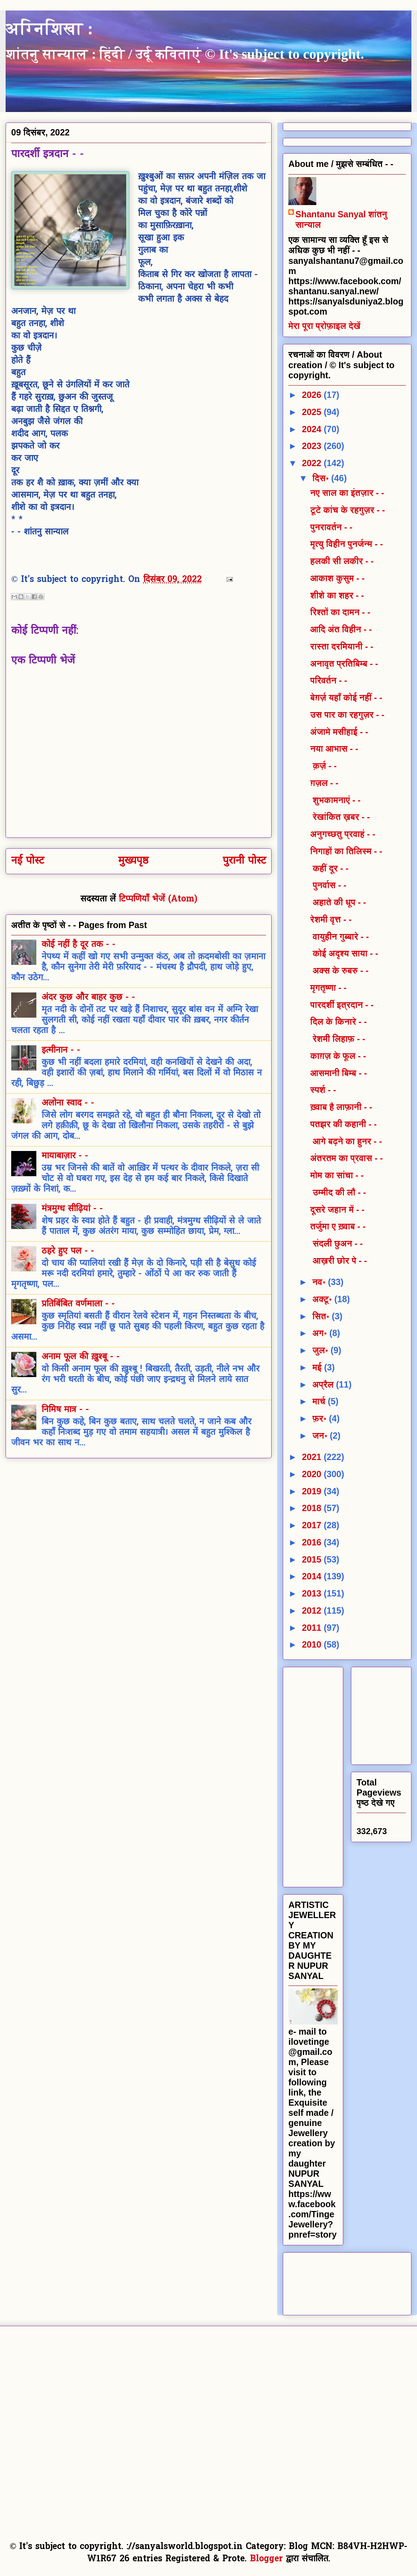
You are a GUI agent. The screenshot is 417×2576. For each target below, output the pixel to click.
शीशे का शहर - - (337, 595)
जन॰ (321, 1435)
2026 (313, 395)
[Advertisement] (323, 1775)
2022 (313, 463)
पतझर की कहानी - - (343, 1124)
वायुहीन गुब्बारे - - (339, 936)
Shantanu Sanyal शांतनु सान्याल (341, 219)
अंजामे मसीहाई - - (339, 732)
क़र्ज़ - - (323, 766)
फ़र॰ (320, 1418)
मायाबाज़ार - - (65, 1156)
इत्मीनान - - (61, 1050)
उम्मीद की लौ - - (338, 1192)
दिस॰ (321, 478)
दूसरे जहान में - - (337, 1209)
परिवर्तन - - (328, 680)
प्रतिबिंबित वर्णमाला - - (78, 1304)
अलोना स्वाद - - (68, 1103)
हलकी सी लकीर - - (342, 561)
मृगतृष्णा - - (328, 987)
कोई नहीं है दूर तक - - (78, 945)
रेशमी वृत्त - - (331, 919)
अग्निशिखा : (49, 28)
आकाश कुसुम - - (337, 578)
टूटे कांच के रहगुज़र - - (347, 510)
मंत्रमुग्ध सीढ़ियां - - (72, 1209)
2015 (313, 1559)
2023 (313, 446)
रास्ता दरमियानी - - (341, 646)
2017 (313, 1525)
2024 (313, 429)
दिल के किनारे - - (338, 1021)
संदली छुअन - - (336, 1243)
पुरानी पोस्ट (244, 861)
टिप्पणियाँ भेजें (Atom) (158, 899)
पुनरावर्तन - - (331, 527)
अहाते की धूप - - (338, 902)
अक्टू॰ (323, 1299)
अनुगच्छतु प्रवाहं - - (342, 834)
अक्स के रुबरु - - (339, 970)
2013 (313, 1593)
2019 (313, 1491)
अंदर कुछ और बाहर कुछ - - (88, 997)
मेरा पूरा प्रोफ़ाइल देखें (324, 326)
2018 (313, 1508)
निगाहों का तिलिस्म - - (346, 851)
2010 (313, 1644)
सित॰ (322, 1316)
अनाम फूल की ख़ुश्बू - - (81, 1357)
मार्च (320, 1401)
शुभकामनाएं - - (335, 800)
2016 (313, 1542)
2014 (313, 1576)
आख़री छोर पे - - (338, 1260)
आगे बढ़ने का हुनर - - (346, 1141)
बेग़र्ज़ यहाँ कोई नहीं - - (346, 697)
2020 (313, 1474)
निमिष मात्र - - (65, 1410)
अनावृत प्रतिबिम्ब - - (344, 663)
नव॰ (320, 1282)
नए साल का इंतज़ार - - (347, 493)
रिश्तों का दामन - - (340, 612)
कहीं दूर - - (329, 868)
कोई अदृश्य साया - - (344, 953)
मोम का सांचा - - (337, 1175)
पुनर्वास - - (328, 885)
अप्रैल (324, 1384)
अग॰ (321, 1333)
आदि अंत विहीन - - (341, 629)
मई (318, 1367)
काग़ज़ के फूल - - (338, 1056)
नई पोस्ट (27, 861)
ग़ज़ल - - (324, 783)
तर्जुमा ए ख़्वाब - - (338, 1226)
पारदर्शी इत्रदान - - (342, 1005)
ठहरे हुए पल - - (68, 1251)
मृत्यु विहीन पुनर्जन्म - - (346, 544)
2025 (313, 412)
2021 (313, 1457)
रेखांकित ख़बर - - (340, 817)
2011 (313, 1628)
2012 (313, 1610)
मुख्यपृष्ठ (133, 861)
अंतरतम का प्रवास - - (346, 1158)
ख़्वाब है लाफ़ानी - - (341, 1107)
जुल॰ (321, 1350)
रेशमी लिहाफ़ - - (337, 1039)
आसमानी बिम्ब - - (338, 1073)
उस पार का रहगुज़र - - (347, 715)
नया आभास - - (334, 748)
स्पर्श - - (323, 1090)
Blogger (266, 2559)
